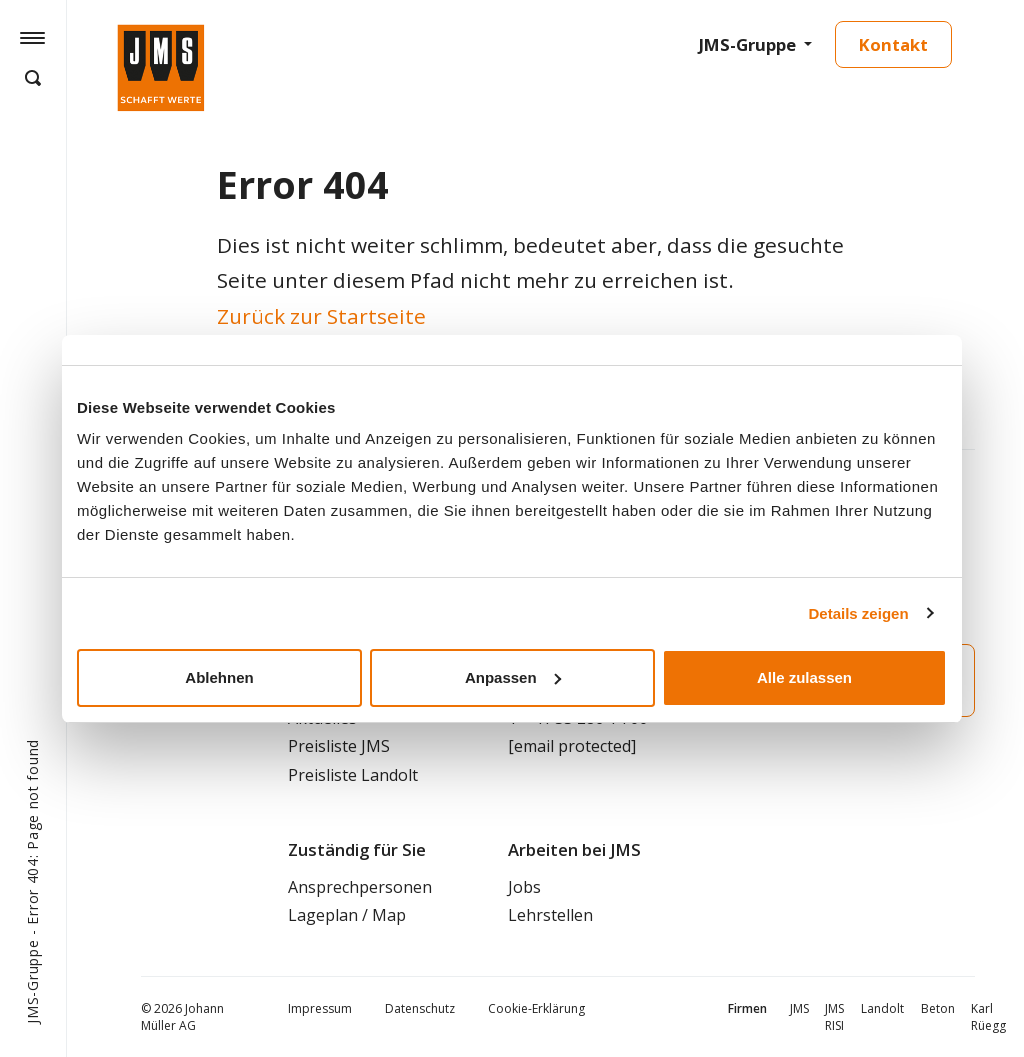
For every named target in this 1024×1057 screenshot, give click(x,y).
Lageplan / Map (347, 915)
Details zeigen (859, 613)
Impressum (320, 1008)
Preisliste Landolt (353, 775)
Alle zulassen (804, 677)
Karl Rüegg (988, 1017)
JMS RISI (834, 1017)
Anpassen (513, 677)
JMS (799, 1008)
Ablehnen (219, 677)
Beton (938, 1008)
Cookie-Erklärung (536, 1008)
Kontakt (893, 44)
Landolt (882, 1008)
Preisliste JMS (339, 746)
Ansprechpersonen (360, 887)
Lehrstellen (550, 915)
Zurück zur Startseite (321, 316)
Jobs (524, 887)
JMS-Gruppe (747, 44)
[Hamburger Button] (32, 37)
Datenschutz (420, 1008)
